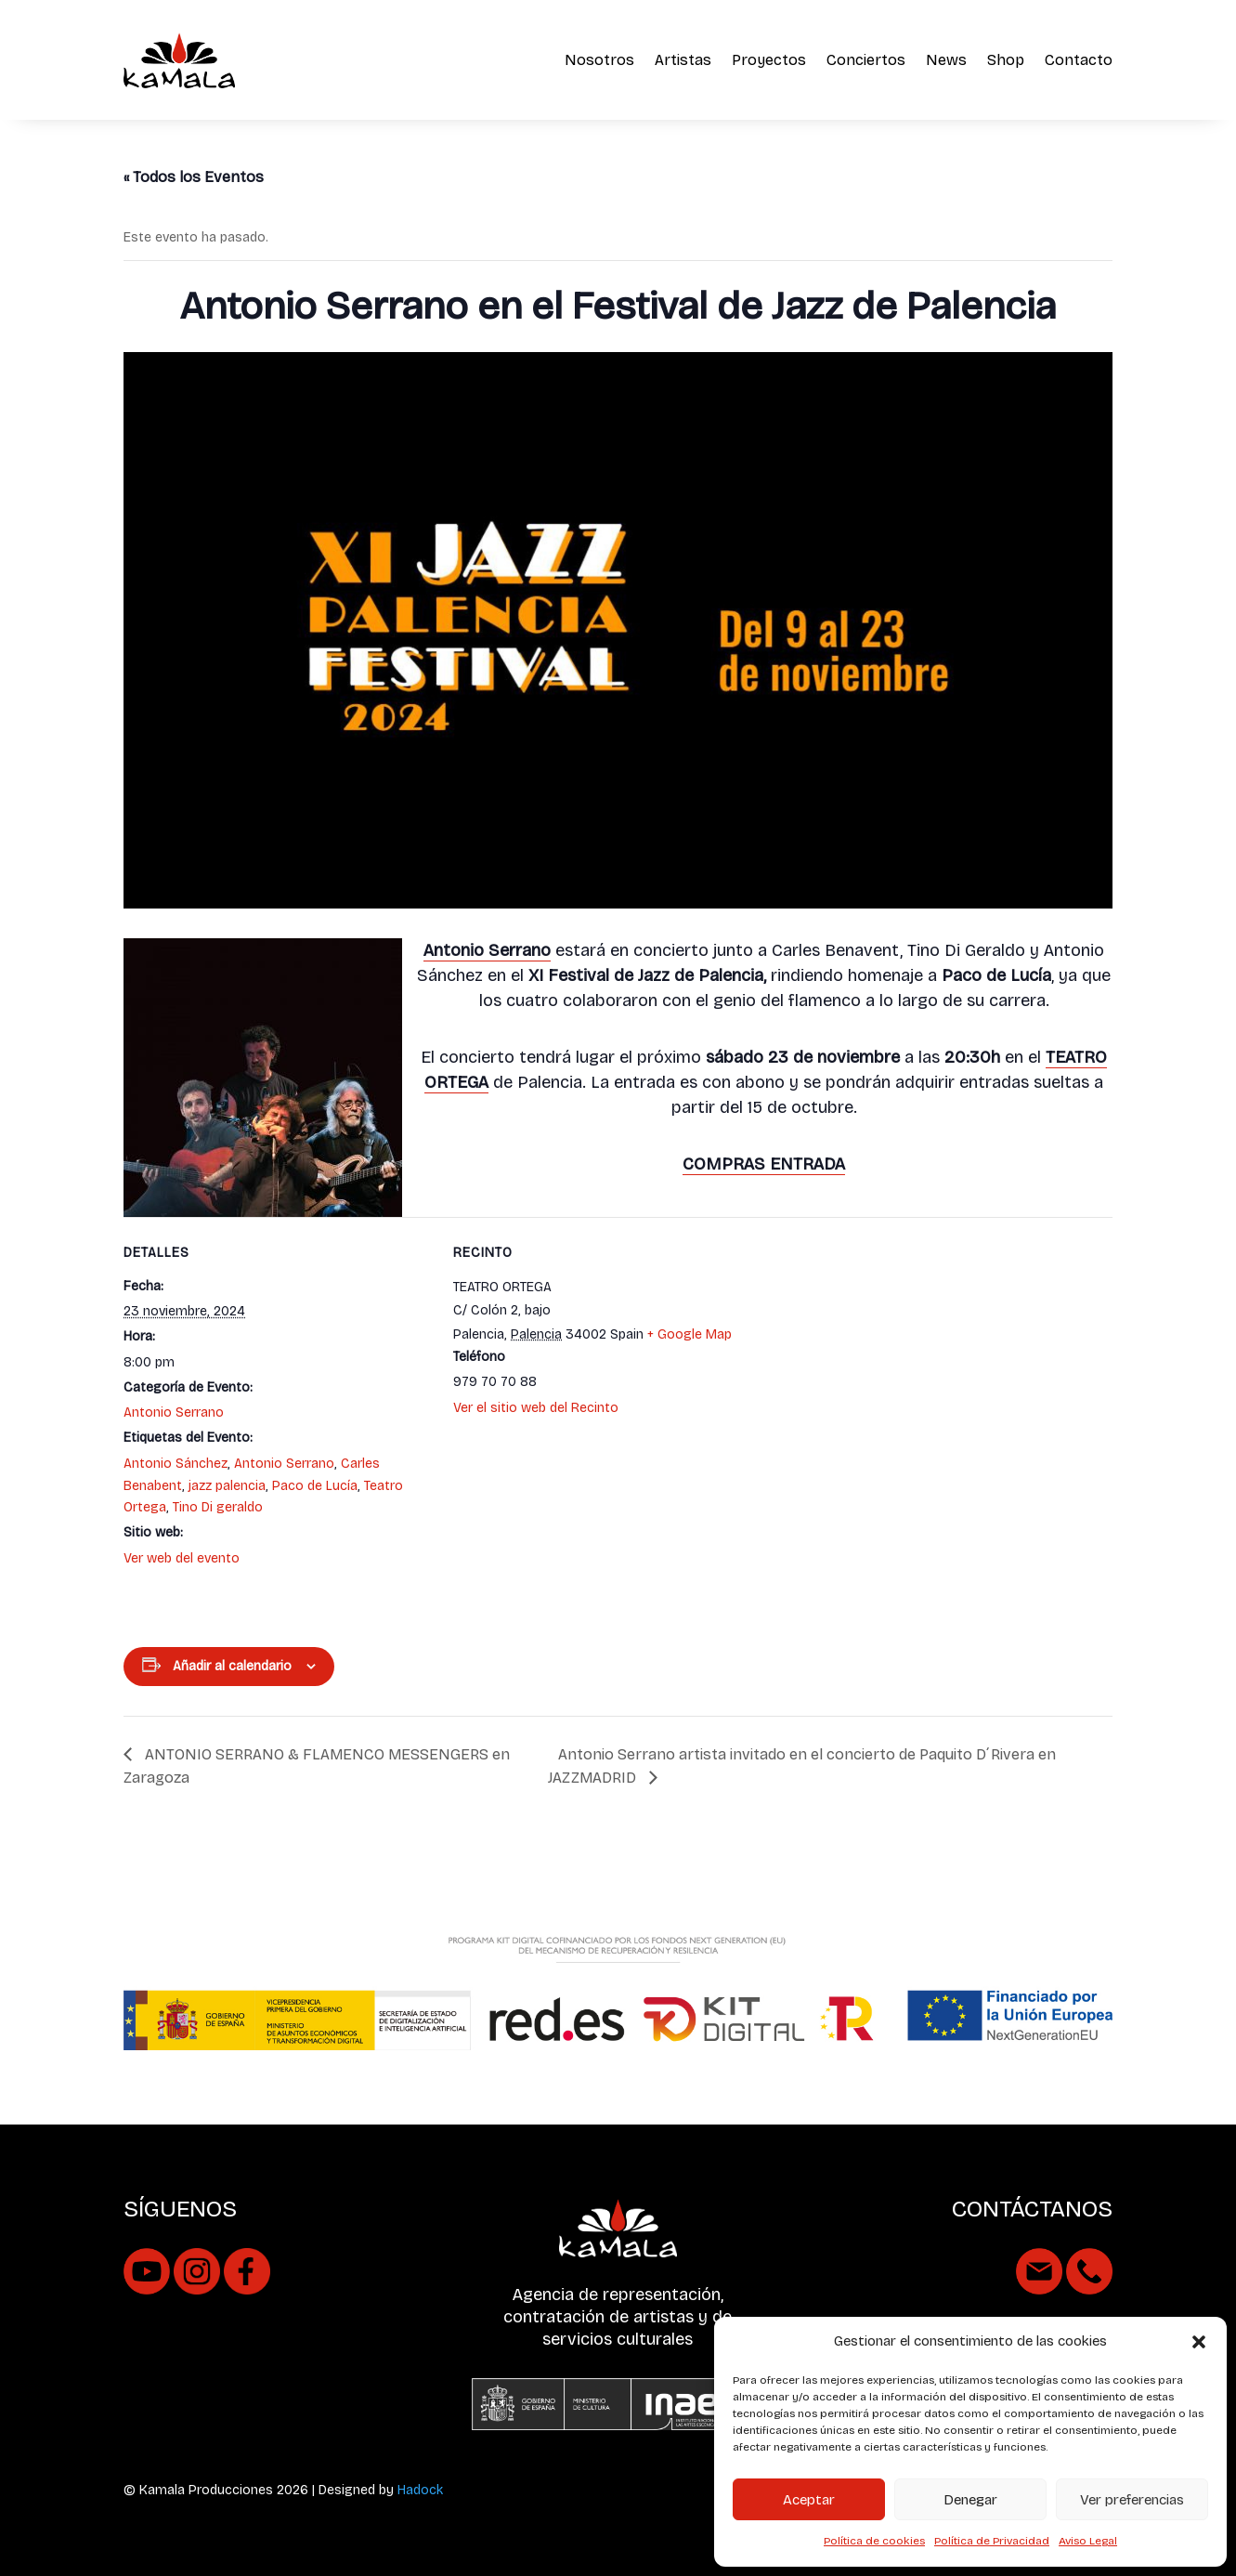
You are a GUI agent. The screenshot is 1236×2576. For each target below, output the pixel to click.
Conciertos (865, 60)
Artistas (683, 60)
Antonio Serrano (174, 1412)
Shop (1005, 60)
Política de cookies (874, 2540)
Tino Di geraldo (218, 1507)
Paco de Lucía (315, 1486)
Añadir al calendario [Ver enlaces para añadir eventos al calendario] (232, 1666)
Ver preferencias (1132, 2499)
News (946, 60)
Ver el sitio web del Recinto (535, 1408)
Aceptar (809, 2499)
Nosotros (599, 60)
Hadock (420, 2490)
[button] (1199, 2342)
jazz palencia (227, 1486)
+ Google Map (689, 1334)
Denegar (970, 2499)
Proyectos (769, 60)
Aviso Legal (1088, 2540)
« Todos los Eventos (194, 177)
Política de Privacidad (991, 2540)
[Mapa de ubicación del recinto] (936, 1410)
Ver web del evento (182, 1558)
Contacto (1078, 60)
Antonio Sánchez (176, 1463)
